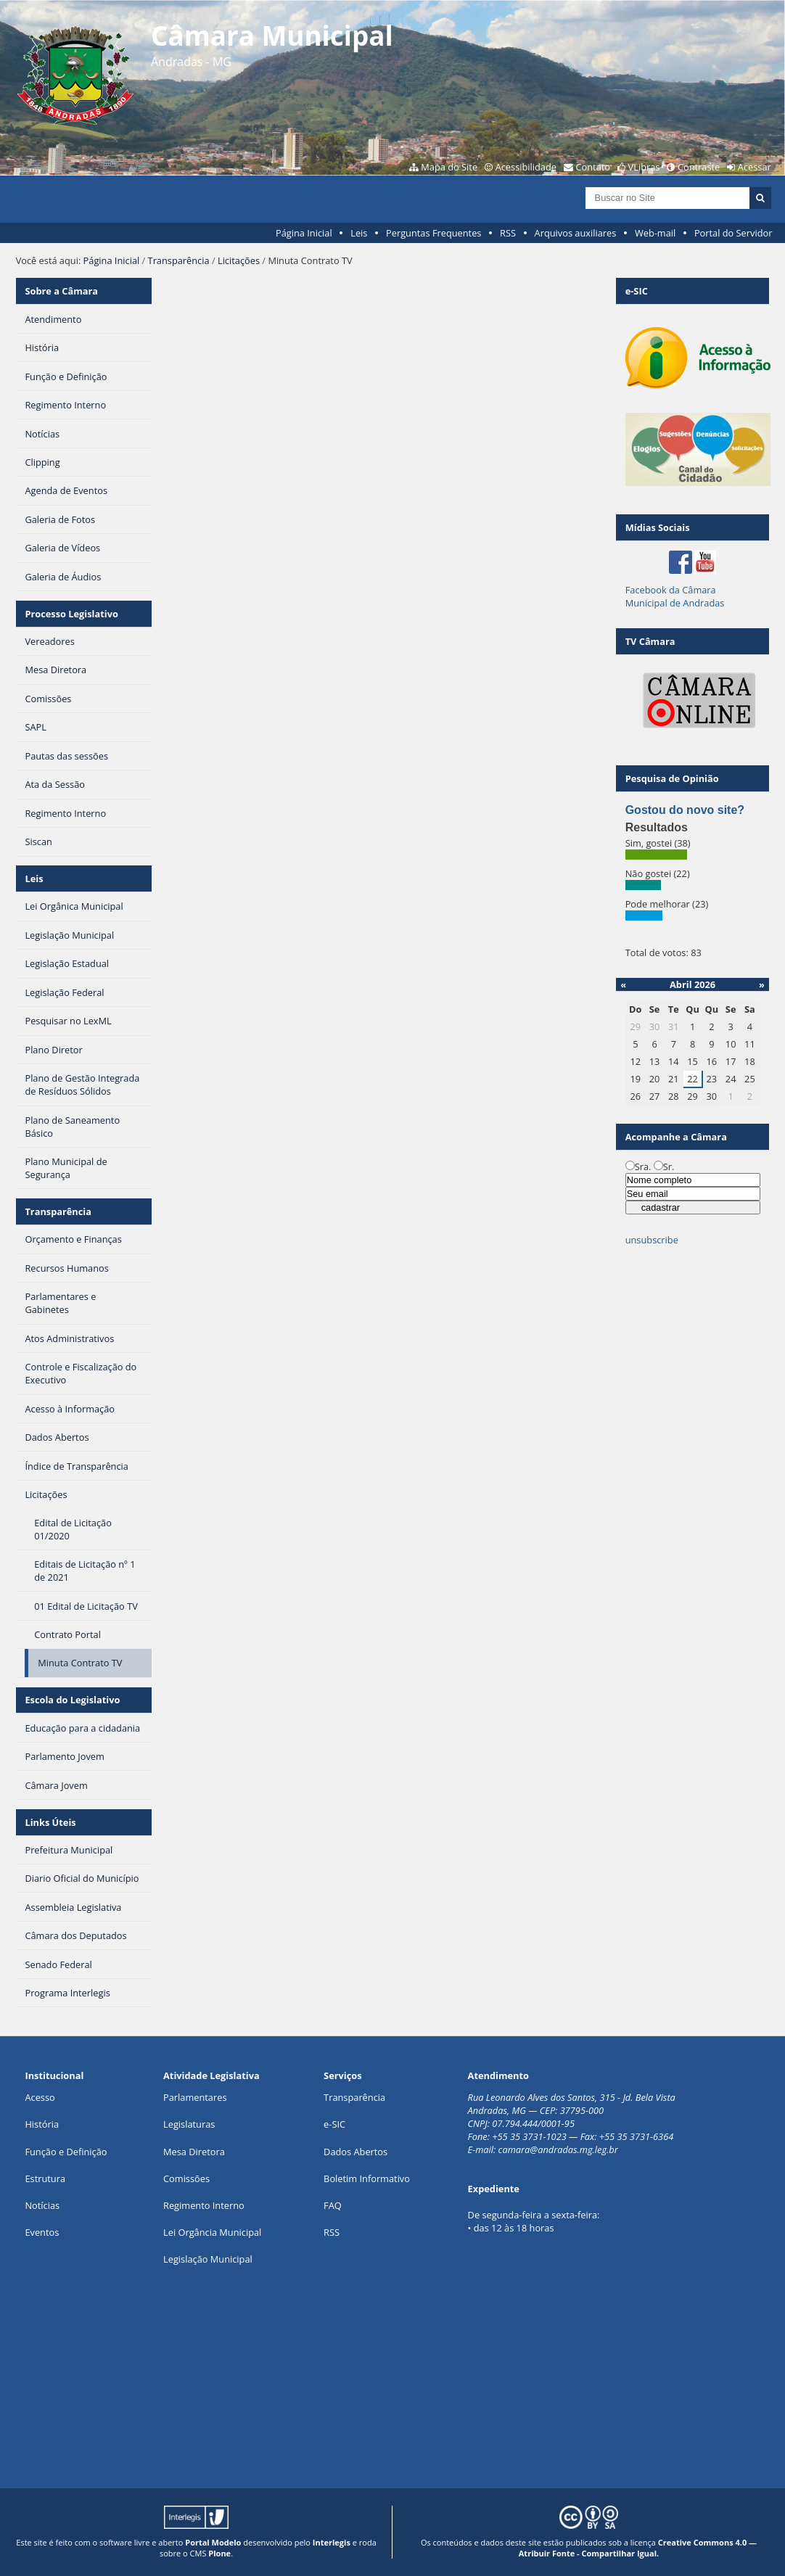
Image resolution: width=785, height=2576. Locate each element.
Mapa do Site (449, 166)
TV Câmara (650, 641)
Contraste (699, 166)
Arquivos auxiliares (576, 232)
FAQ (333, 2205)
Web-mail (655, 232)
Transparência (179, 260)
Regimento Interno (203, 2205)
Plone (219, 2553)
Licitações (239, 260)
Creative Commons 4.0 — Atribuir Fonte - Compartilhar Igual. (638, 2548)
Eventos (42, 2232)
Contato (593, 166)
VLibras (644, 166)
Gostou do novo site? (684, 810)
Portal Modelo (213, 2542)
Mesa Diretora (194, 2151)
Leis (358, 232)
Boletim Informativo (367, 2178)
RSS (508, 232)
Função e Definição (66, 2151)
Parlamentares (194, 2097)
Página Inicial (304, 232)
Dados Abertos (355, 2151)
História (42, 2124)
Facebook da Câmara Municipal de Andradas (675, 596)
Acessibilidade (526, 166)
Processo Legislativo (71, 613)
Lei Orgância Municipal (212, 2232)
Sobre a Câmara (61, 290)
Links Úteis (50, 1822)
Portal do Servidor (733, 232)
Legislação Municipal (207, 2259)
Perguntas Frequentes (433, 232)
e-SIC (334, 2124)
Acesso (39, 2097)
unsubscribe (651, 1239)
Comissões (186, 2178)
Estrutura (45, 2178)
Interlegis (331, 2542)
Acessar (754, 166)
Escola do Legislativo (72, 1699)
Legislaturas (189, 2124)
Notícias (42, 2205)
